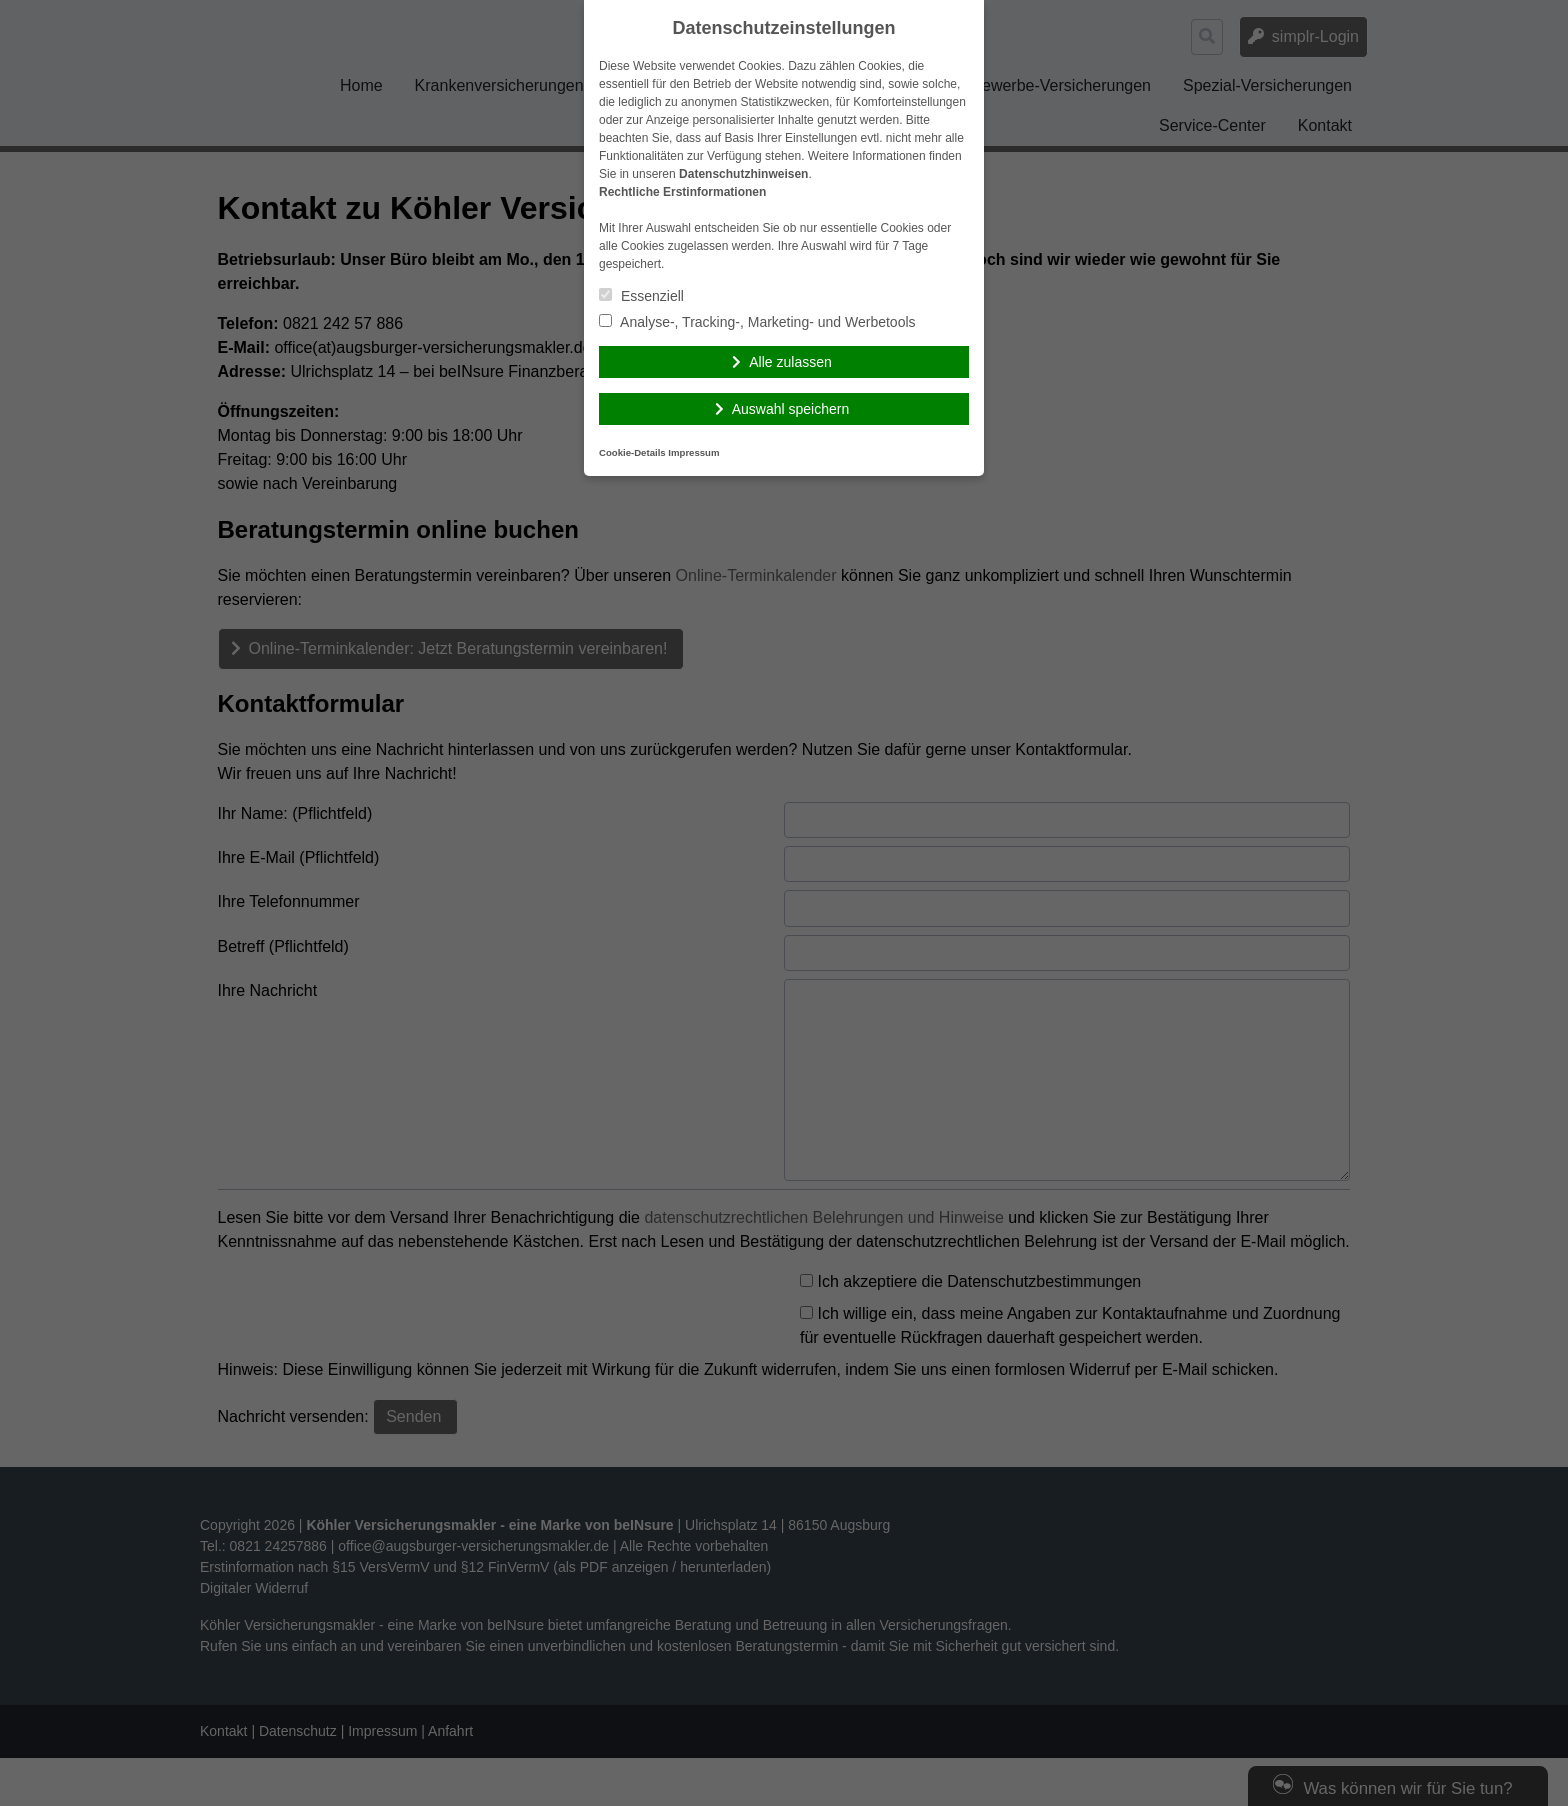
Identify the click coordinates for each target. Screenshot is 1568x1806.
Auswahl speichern (791, 409)
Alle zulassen (790, 362)
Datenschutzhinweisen (743, 174)
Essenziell (641, 296)
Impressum (693, 452)
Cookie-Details (632, 452)
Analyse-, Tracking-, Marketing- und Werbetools (757, 322)
